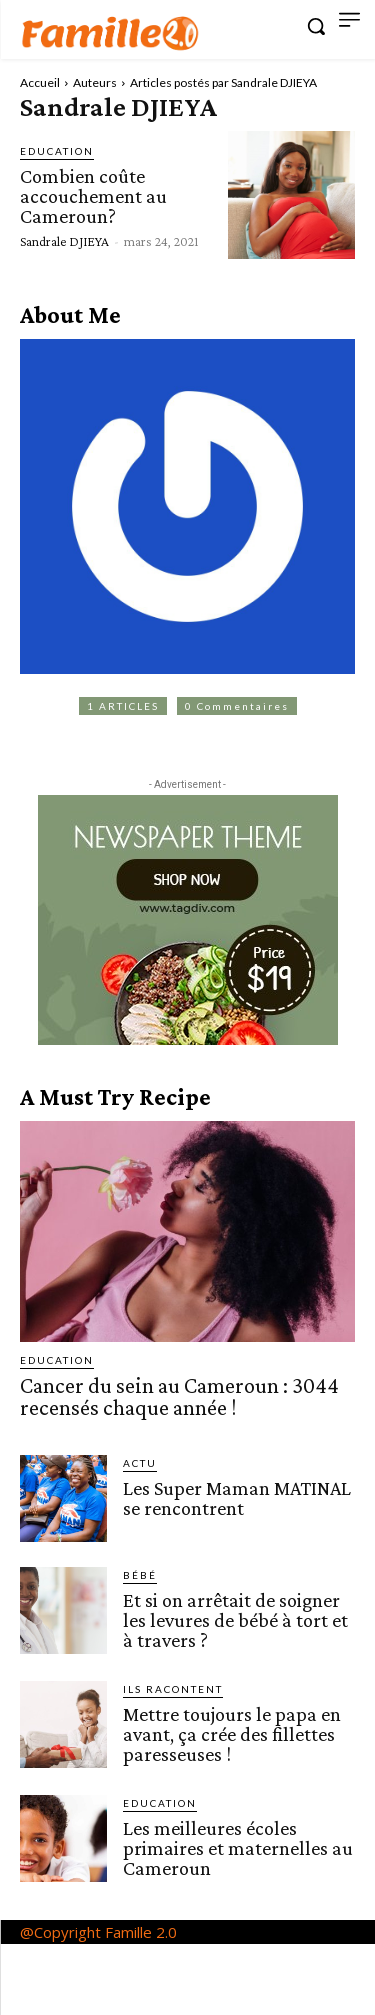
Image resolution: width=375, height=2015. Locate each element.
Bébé (140, 1575)
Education (57, 151)
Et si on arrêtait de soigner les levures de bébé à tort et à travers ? (235, 1620)
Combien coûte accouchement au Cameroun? (93, 196)
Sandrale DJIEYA (64, 241)
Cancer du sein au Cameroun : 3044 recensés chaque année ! (179, 1396)
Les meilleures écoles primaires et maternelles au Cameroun (238, 1848)
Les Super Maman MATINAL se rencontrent (237, 1498)
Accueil (40, 82)
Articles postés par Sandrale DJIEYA (223, 82)
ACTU (140, 1463)
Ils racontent (173, 1689)
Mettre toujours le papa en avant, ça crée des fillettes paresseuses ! (232, 1734)
